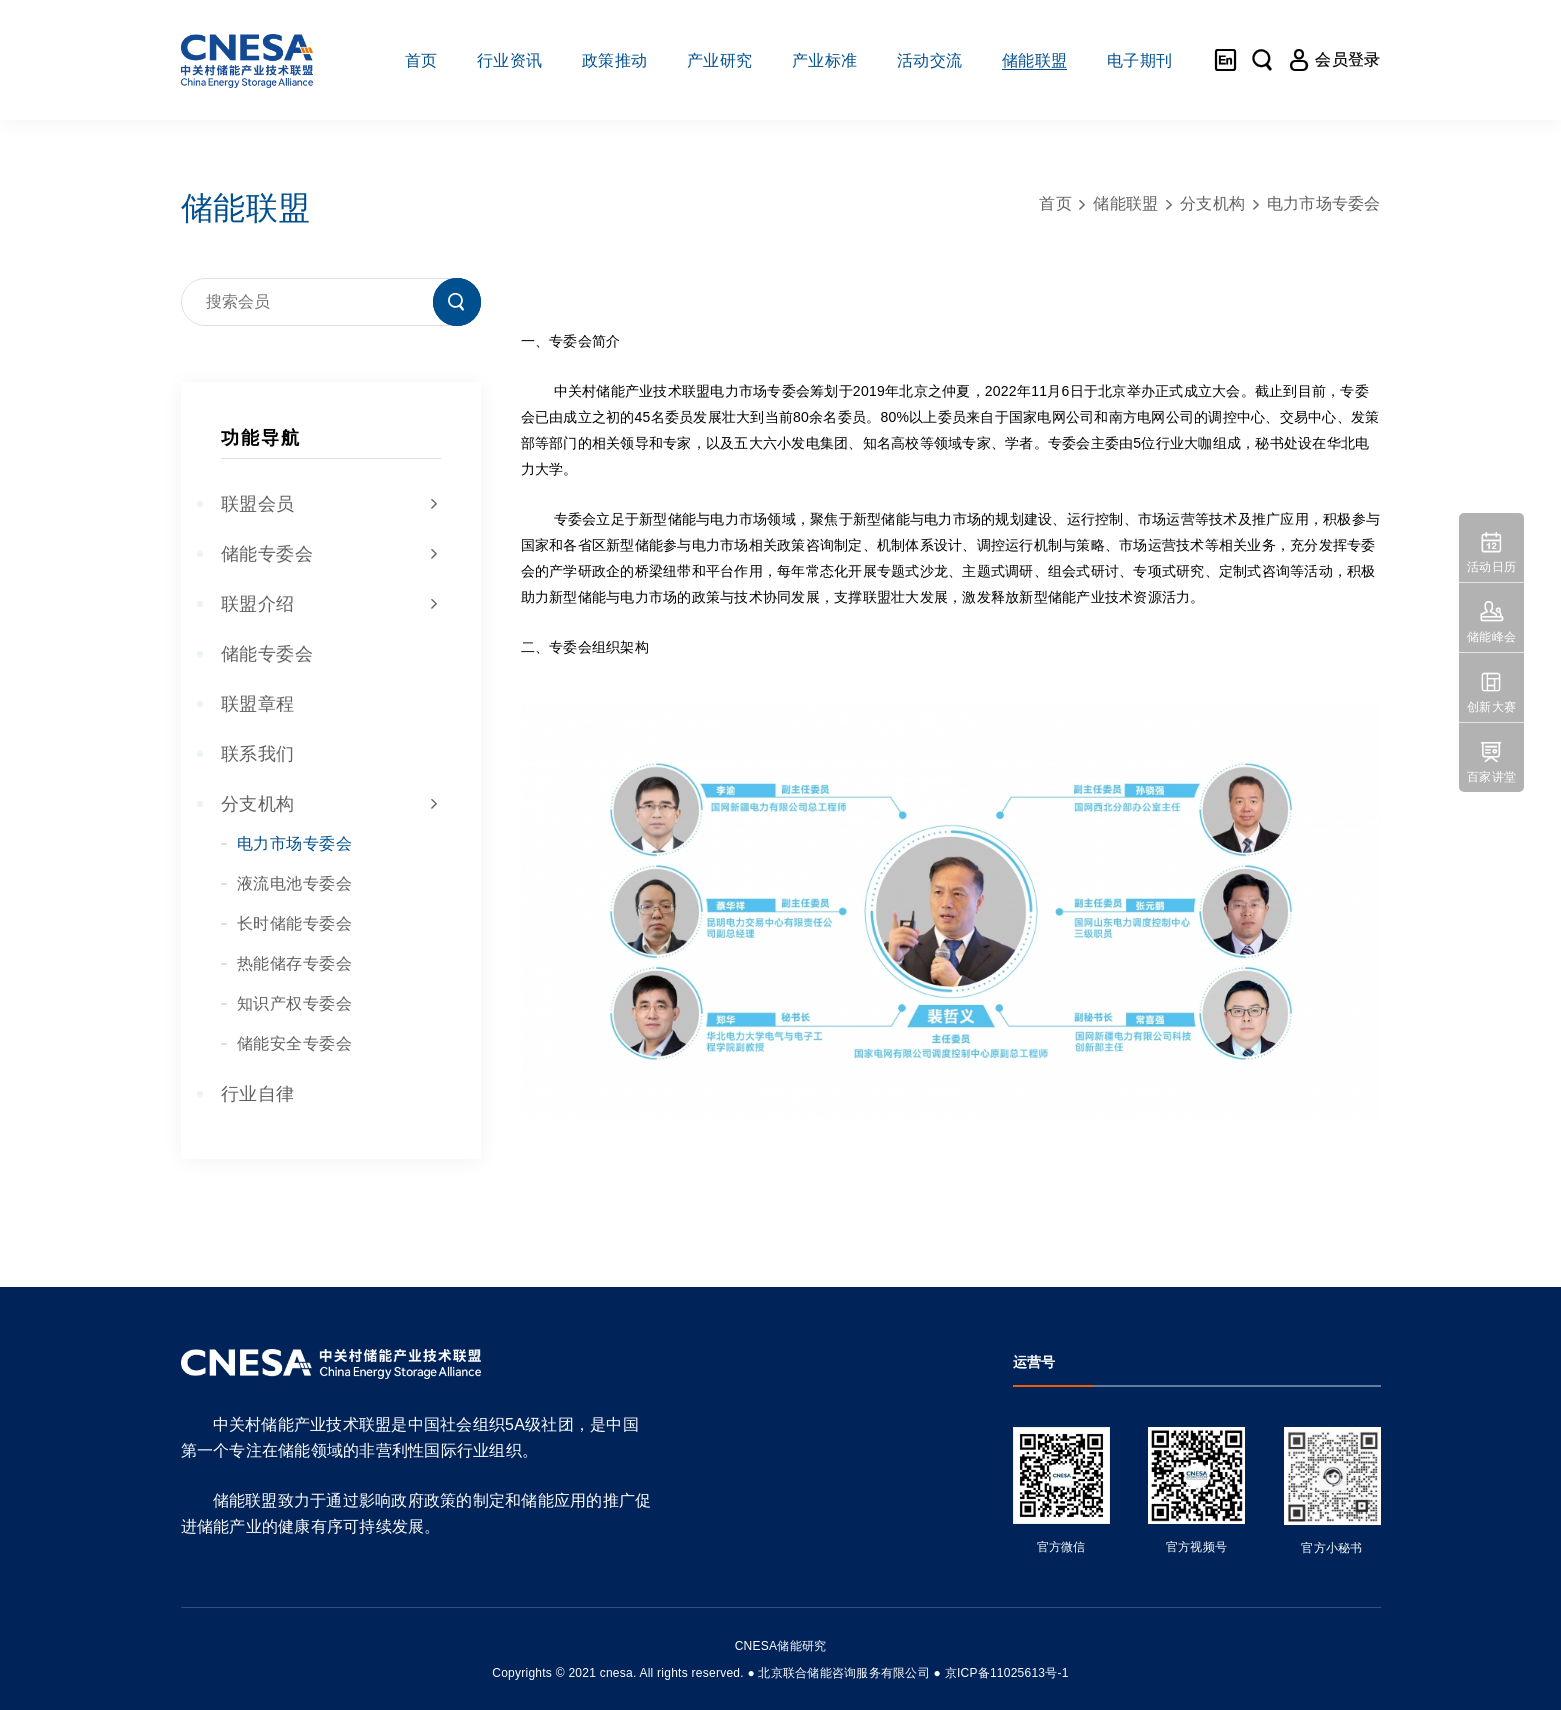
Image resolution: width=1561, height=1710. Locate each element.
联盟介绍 (331, 604)
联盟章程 (258, 704)
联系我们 (258, 754)
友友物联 (169, 1659)
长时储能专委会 (295, 923)
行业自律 (258, 1094)
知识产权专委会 (295, 1003)
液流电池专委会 (295, 883)
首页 (1055, 203)
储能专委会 (331, 554)
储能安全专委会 (295, 1043)
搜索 (457, 302)
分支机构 (331, 804)
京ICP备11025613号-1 (1007, 1673)
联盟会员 (331, 504)
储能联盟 (1125, 203)
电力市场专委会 (295, 843)
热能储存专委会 (295, 963)
